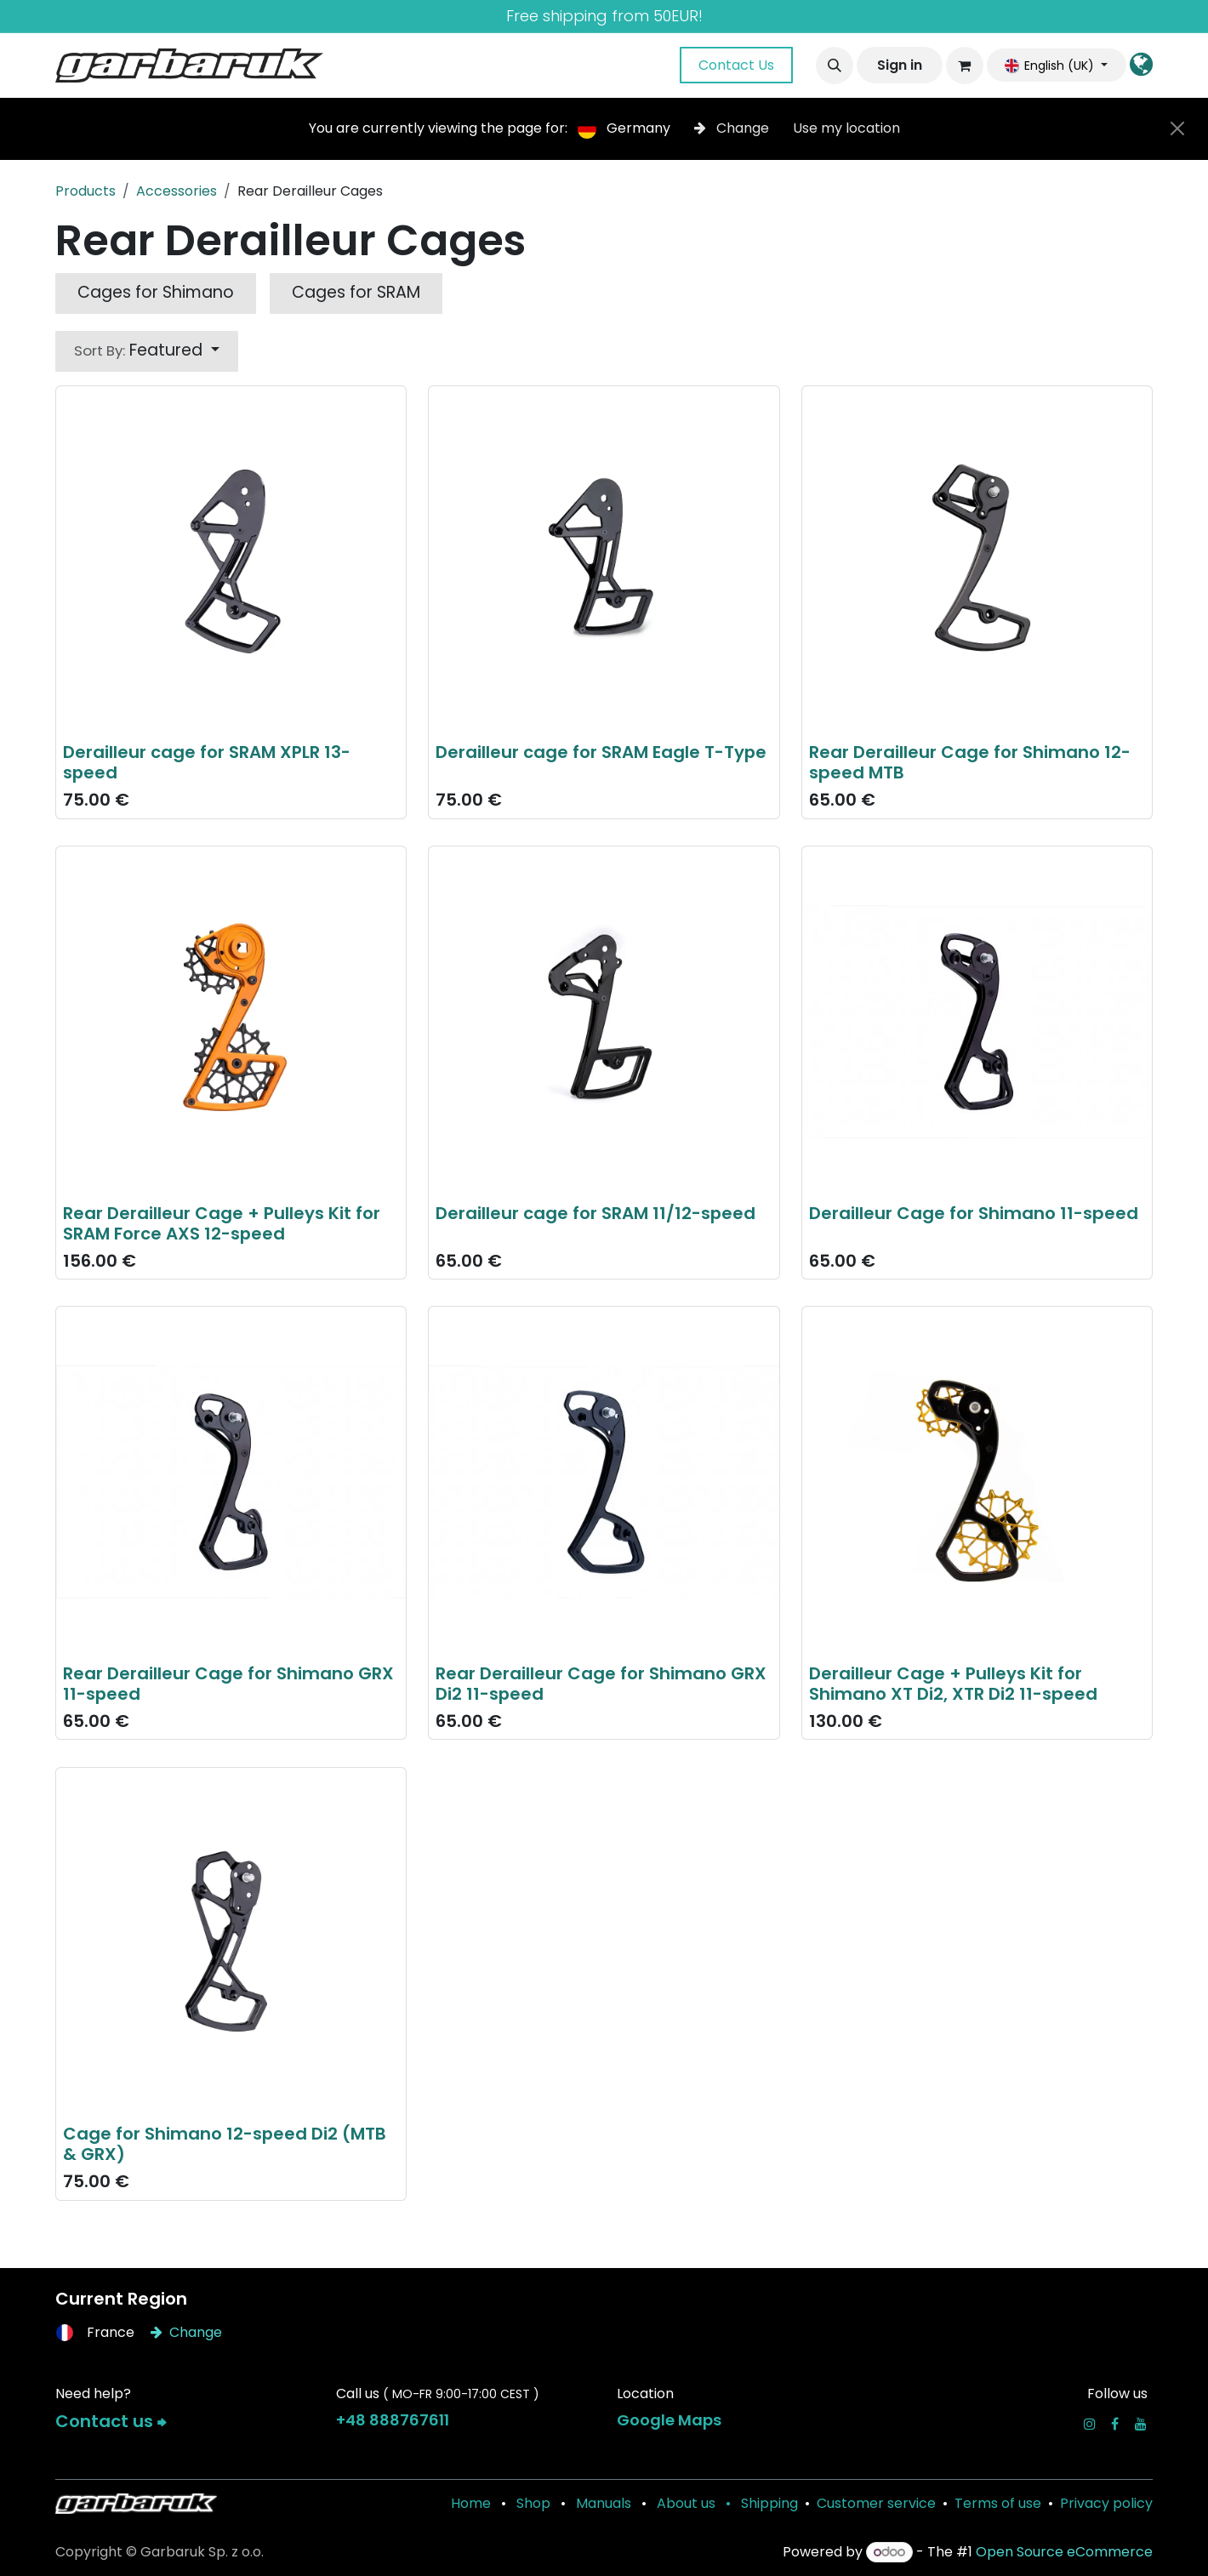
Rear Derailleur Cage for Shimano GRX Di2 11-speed (601, 1683)
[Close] (1177, 128)
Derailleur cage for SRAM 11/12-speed (595, 1212)
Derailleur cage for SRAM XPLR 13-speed (206, 762)
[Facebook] (1115, 2424)
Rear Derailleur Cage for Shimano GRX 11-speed (228, 1683)
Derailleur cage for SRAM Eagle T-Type (601, 752)
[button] (834, 65)
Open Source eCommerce (1064, 2552)
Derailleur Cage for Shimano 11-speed (973, 1212)
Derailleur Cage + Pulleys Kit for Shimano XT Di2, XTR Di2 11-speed (953, 1683)
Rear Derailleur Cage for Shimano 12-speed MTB (970, 762)
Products (85, 191)
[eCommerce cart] (964, 65)
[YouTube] (1140, 2424)
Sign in (899, 65)
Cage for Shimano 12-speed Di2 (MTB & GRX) (224, 2144)
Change (733, 128)
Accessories (176, 191)
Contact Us (736, 65)
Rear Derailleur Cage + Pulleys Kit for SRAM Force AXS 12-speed (221, 1222)
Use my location (846, 128)
